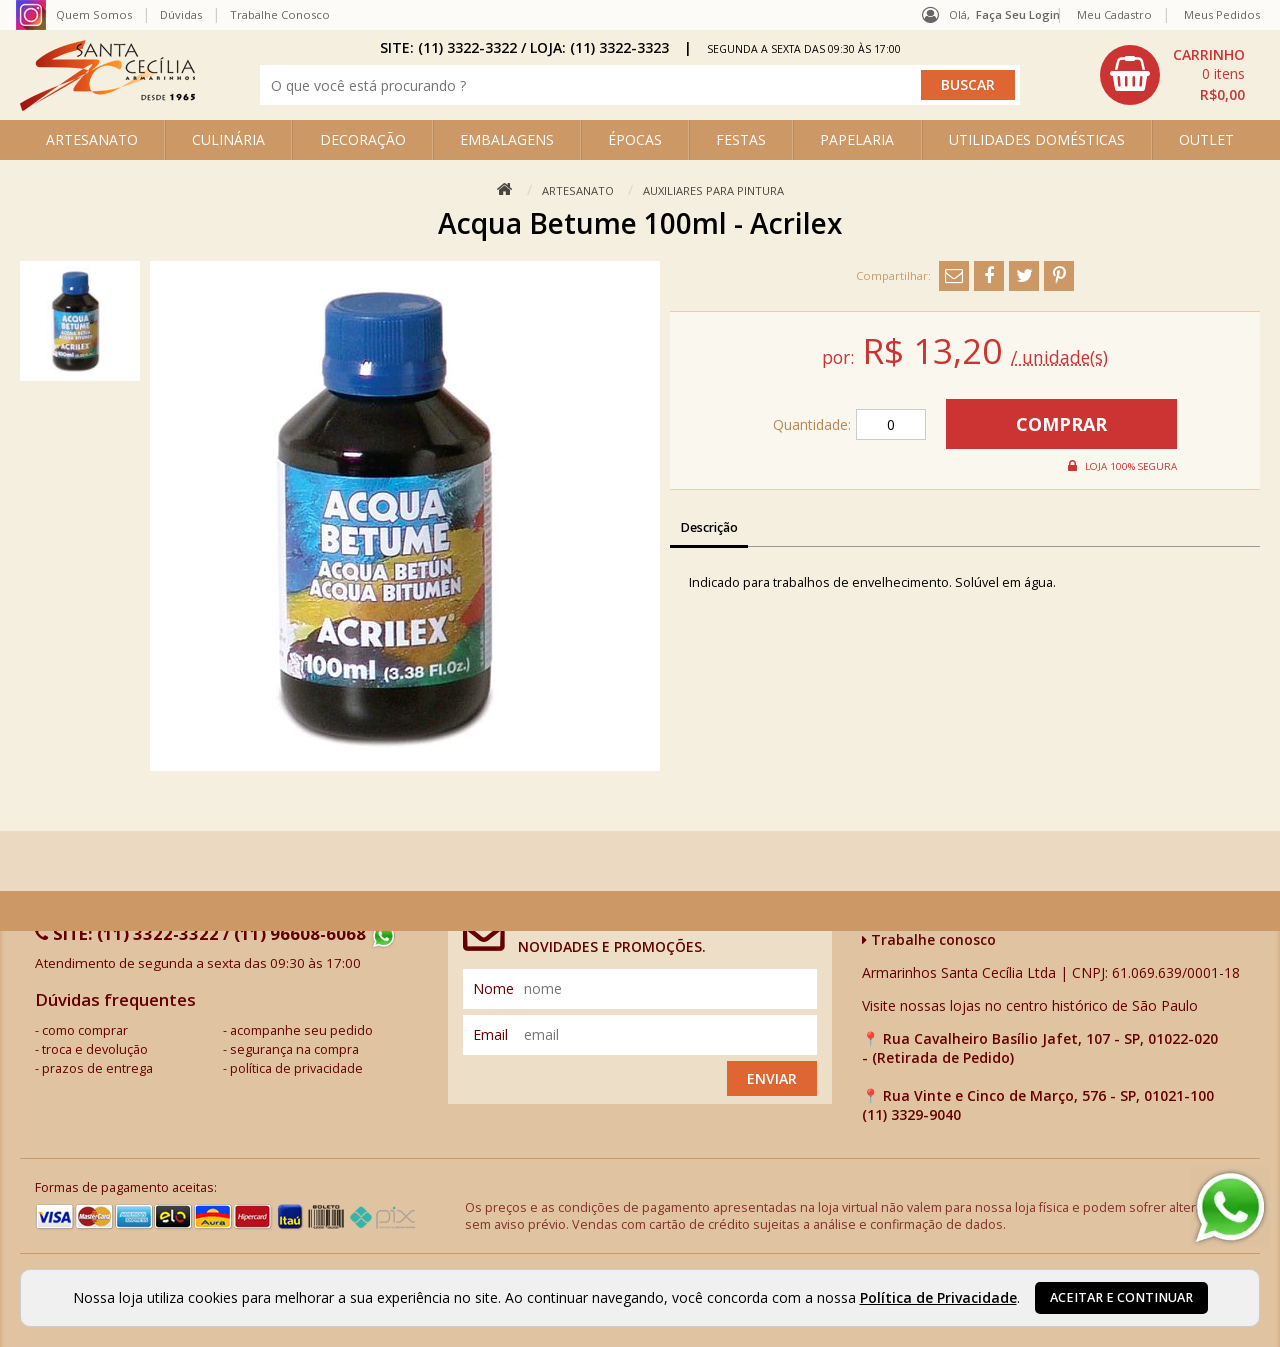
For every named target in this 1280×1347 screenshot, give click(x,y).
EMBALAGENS (507, 139)
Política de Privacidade (938, 1297)
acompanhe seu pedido (301, 1030)
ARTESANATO (92, 139)
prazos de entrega (97, 1068)
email (490, 1034)
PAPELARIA (857, 139)
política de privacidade (296, 1068)
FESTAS (741, 139)
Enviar (772, 1078)
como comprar (85, 1030)
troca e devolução (95, 1049)
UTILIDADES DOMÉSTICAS (1037, 139)
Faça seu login (1018, 14)
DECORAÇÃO (363, 139)
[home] (107, 105)
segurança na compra (294, 1049)
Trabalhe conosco (929, 939)
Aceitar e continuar (1121, 1297)
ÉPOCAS (635, 139)
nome (493, 988)
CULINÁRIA (228, 139)
